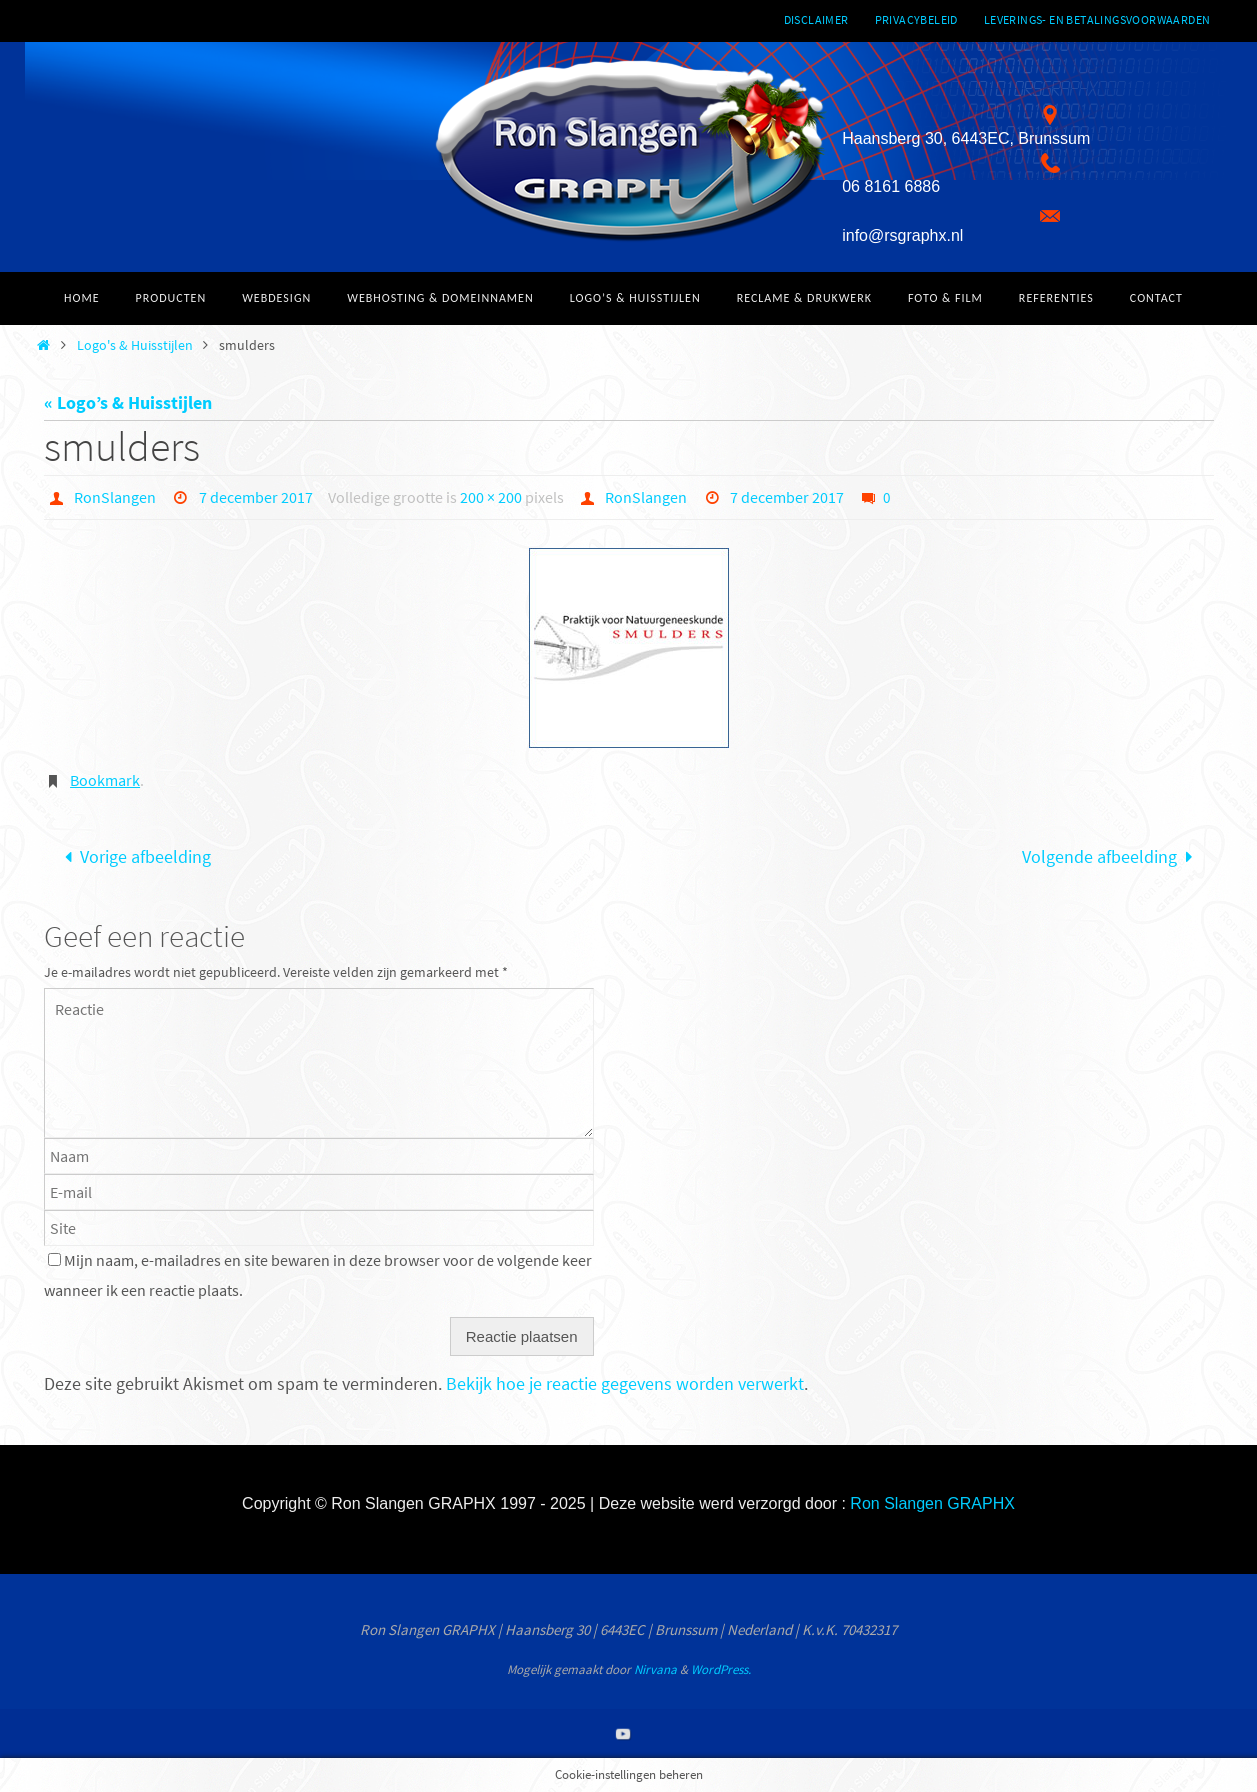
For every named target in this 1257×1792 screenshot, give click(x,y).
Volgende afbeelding (1112, 856)
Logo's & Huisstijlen (135, 345)
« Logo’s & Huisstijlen (128, 402)
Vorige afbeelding (133, 856)
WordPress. (721, 1669)
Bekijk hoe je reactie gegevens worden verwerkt (625, 1383)
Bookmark (105, 780)
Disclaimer (816, 19)
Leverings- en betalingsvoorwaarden (1097, 19)
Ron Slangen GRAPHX (932, 1503)
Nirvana (655, 1669)
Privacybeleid (916, 19)
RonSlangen (115, 497)
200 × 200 (491, 497)
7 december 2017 (256, 497)
